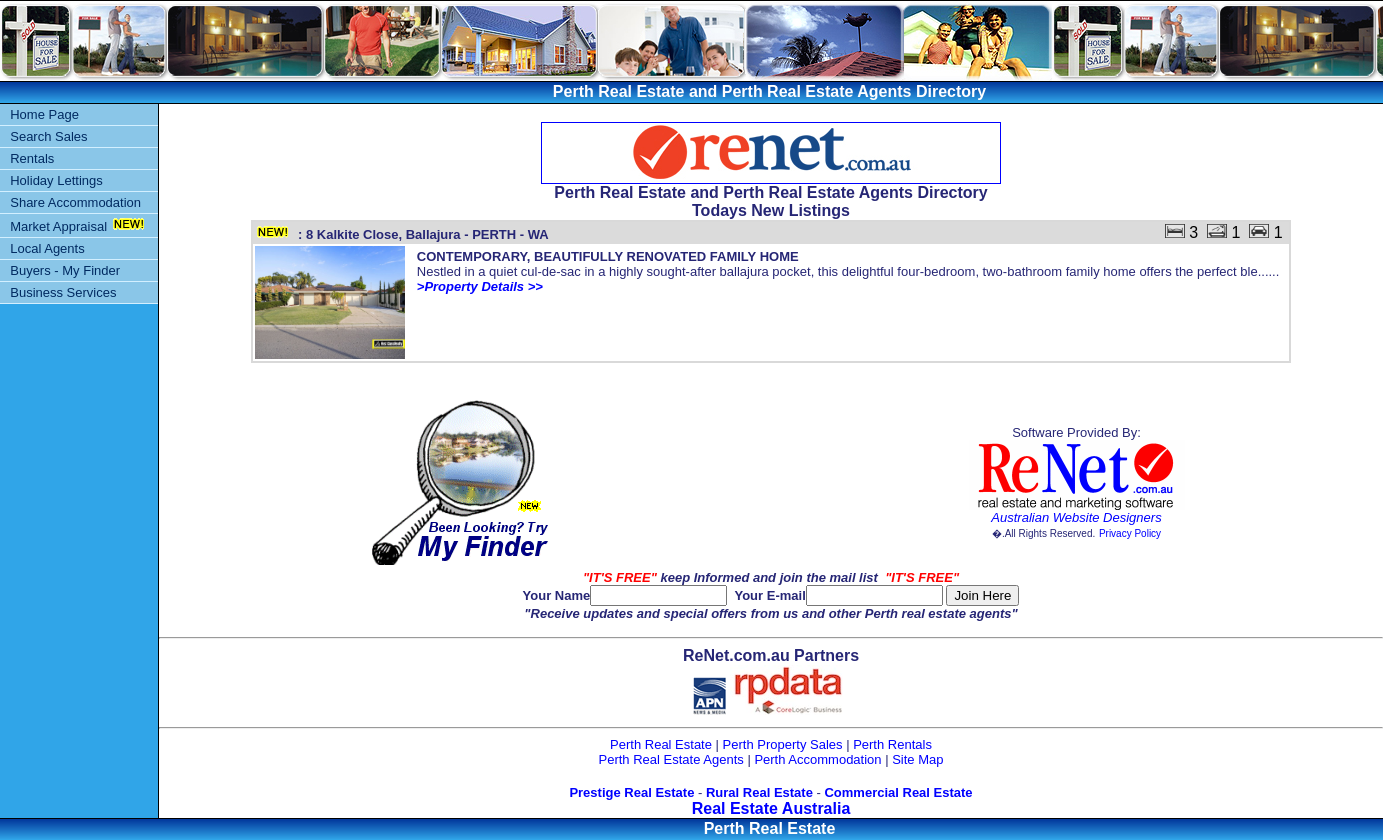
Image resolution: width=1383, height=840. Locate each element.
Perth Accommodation (817, 759)
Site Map (917, 759)
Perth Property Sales (783, 744)
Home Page (44, 114)
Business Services (63, 292)
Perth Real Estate (661, 744)
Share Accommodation (75, 202)
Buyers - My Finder (65, 270)
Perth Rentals (892, 744)
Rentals (32, 158)
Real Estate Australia (771, 808)
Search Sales (48, 136)
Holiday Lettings (56, 180)
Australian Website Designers (1076, 517)
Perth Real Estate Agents (671, 759)
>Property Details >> (480, 286)
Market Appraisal (58, 226)
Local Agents (47, 248)
